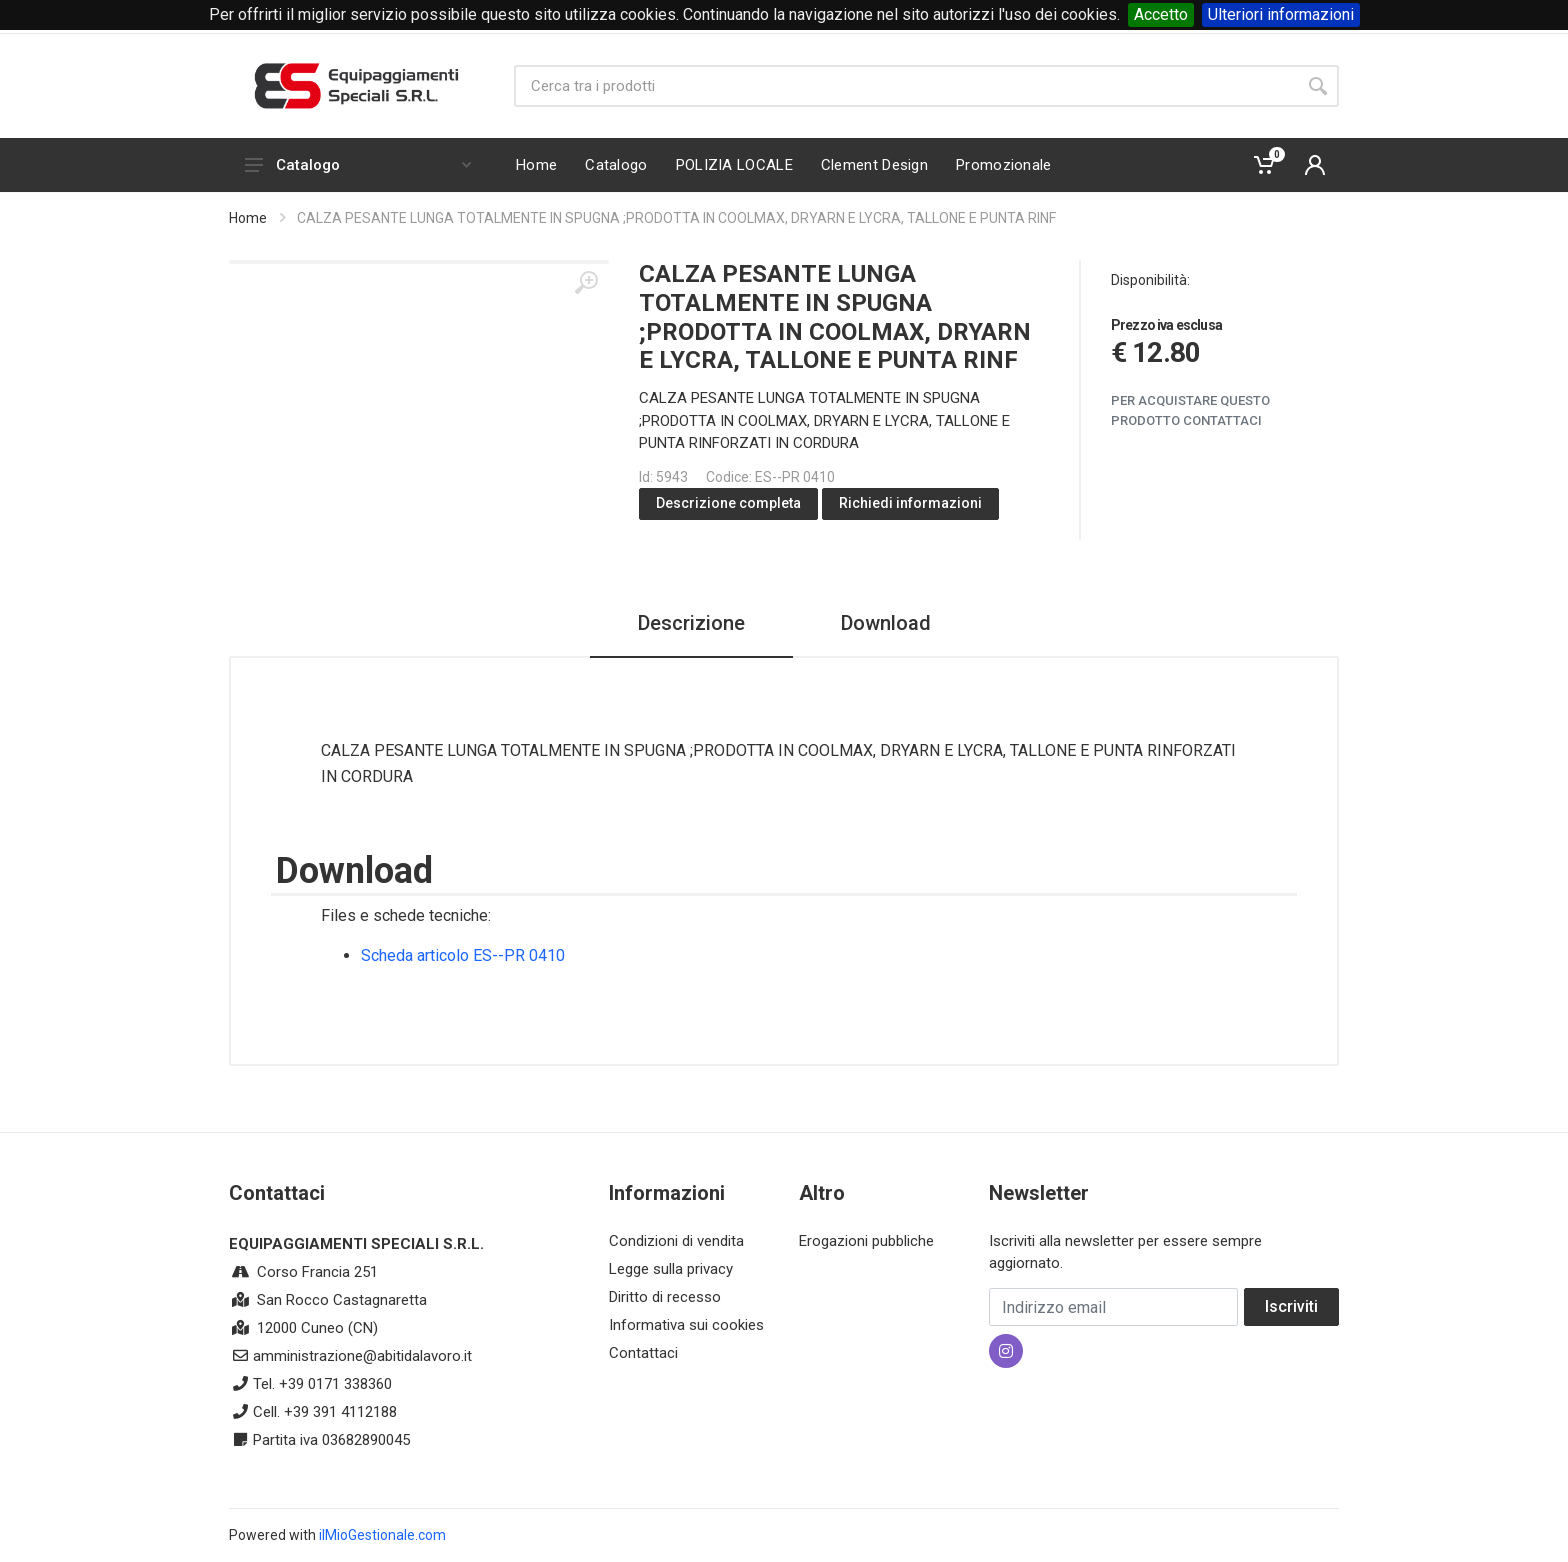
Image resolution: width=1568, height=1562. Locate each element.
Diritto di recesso (665, 1297)
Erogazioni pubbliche (866, 1241)
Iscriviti (1291, 1306)
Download (886, 623)
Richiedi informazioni (910, 503)
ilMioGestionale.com (382, 1535)
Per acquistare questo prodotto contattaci (1190, 410)
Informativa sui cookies (686, 1325)
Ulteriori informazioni (1281, 14)
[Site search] (905, 86)
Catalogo (358, 165)
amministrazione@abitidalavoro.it (362, 1356)
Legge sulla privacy (671, 1269)
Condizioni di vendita (676, 1241)
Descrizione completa (728, 503)
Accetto (1161, 14)
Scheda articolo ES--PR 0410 (463, 955)
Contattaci (643, 1353)
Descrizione (691, 623)
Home (248, 218)
